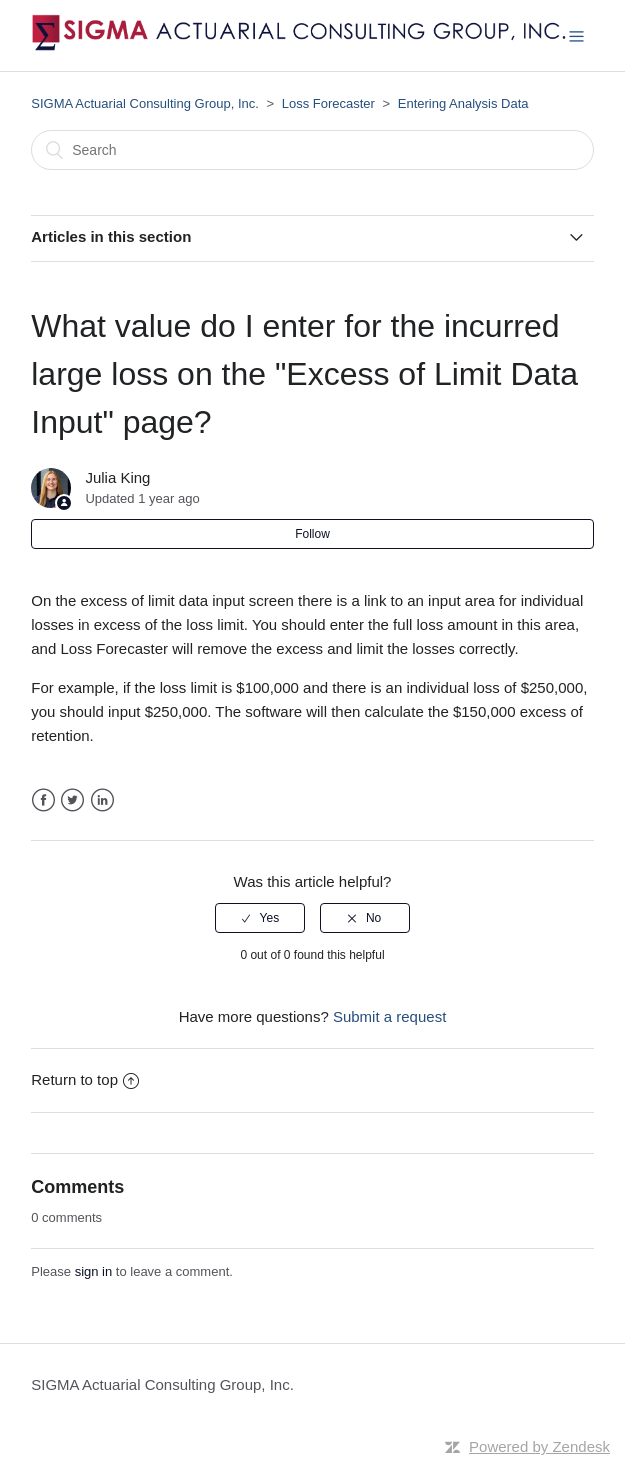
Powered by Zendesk (539, 1446)
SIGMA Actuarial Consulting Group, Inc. (145, 103)
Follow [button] (312, 534)
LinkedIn (102, 800)
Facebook (43, 800)
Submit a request (389, 1016)
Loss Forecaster (328, 103)
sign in (94, 1271)
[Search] (312, 150)
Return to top (85, 1079)
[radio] (260, 918)
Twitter (72, 800)
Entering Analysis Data (463, 103)
